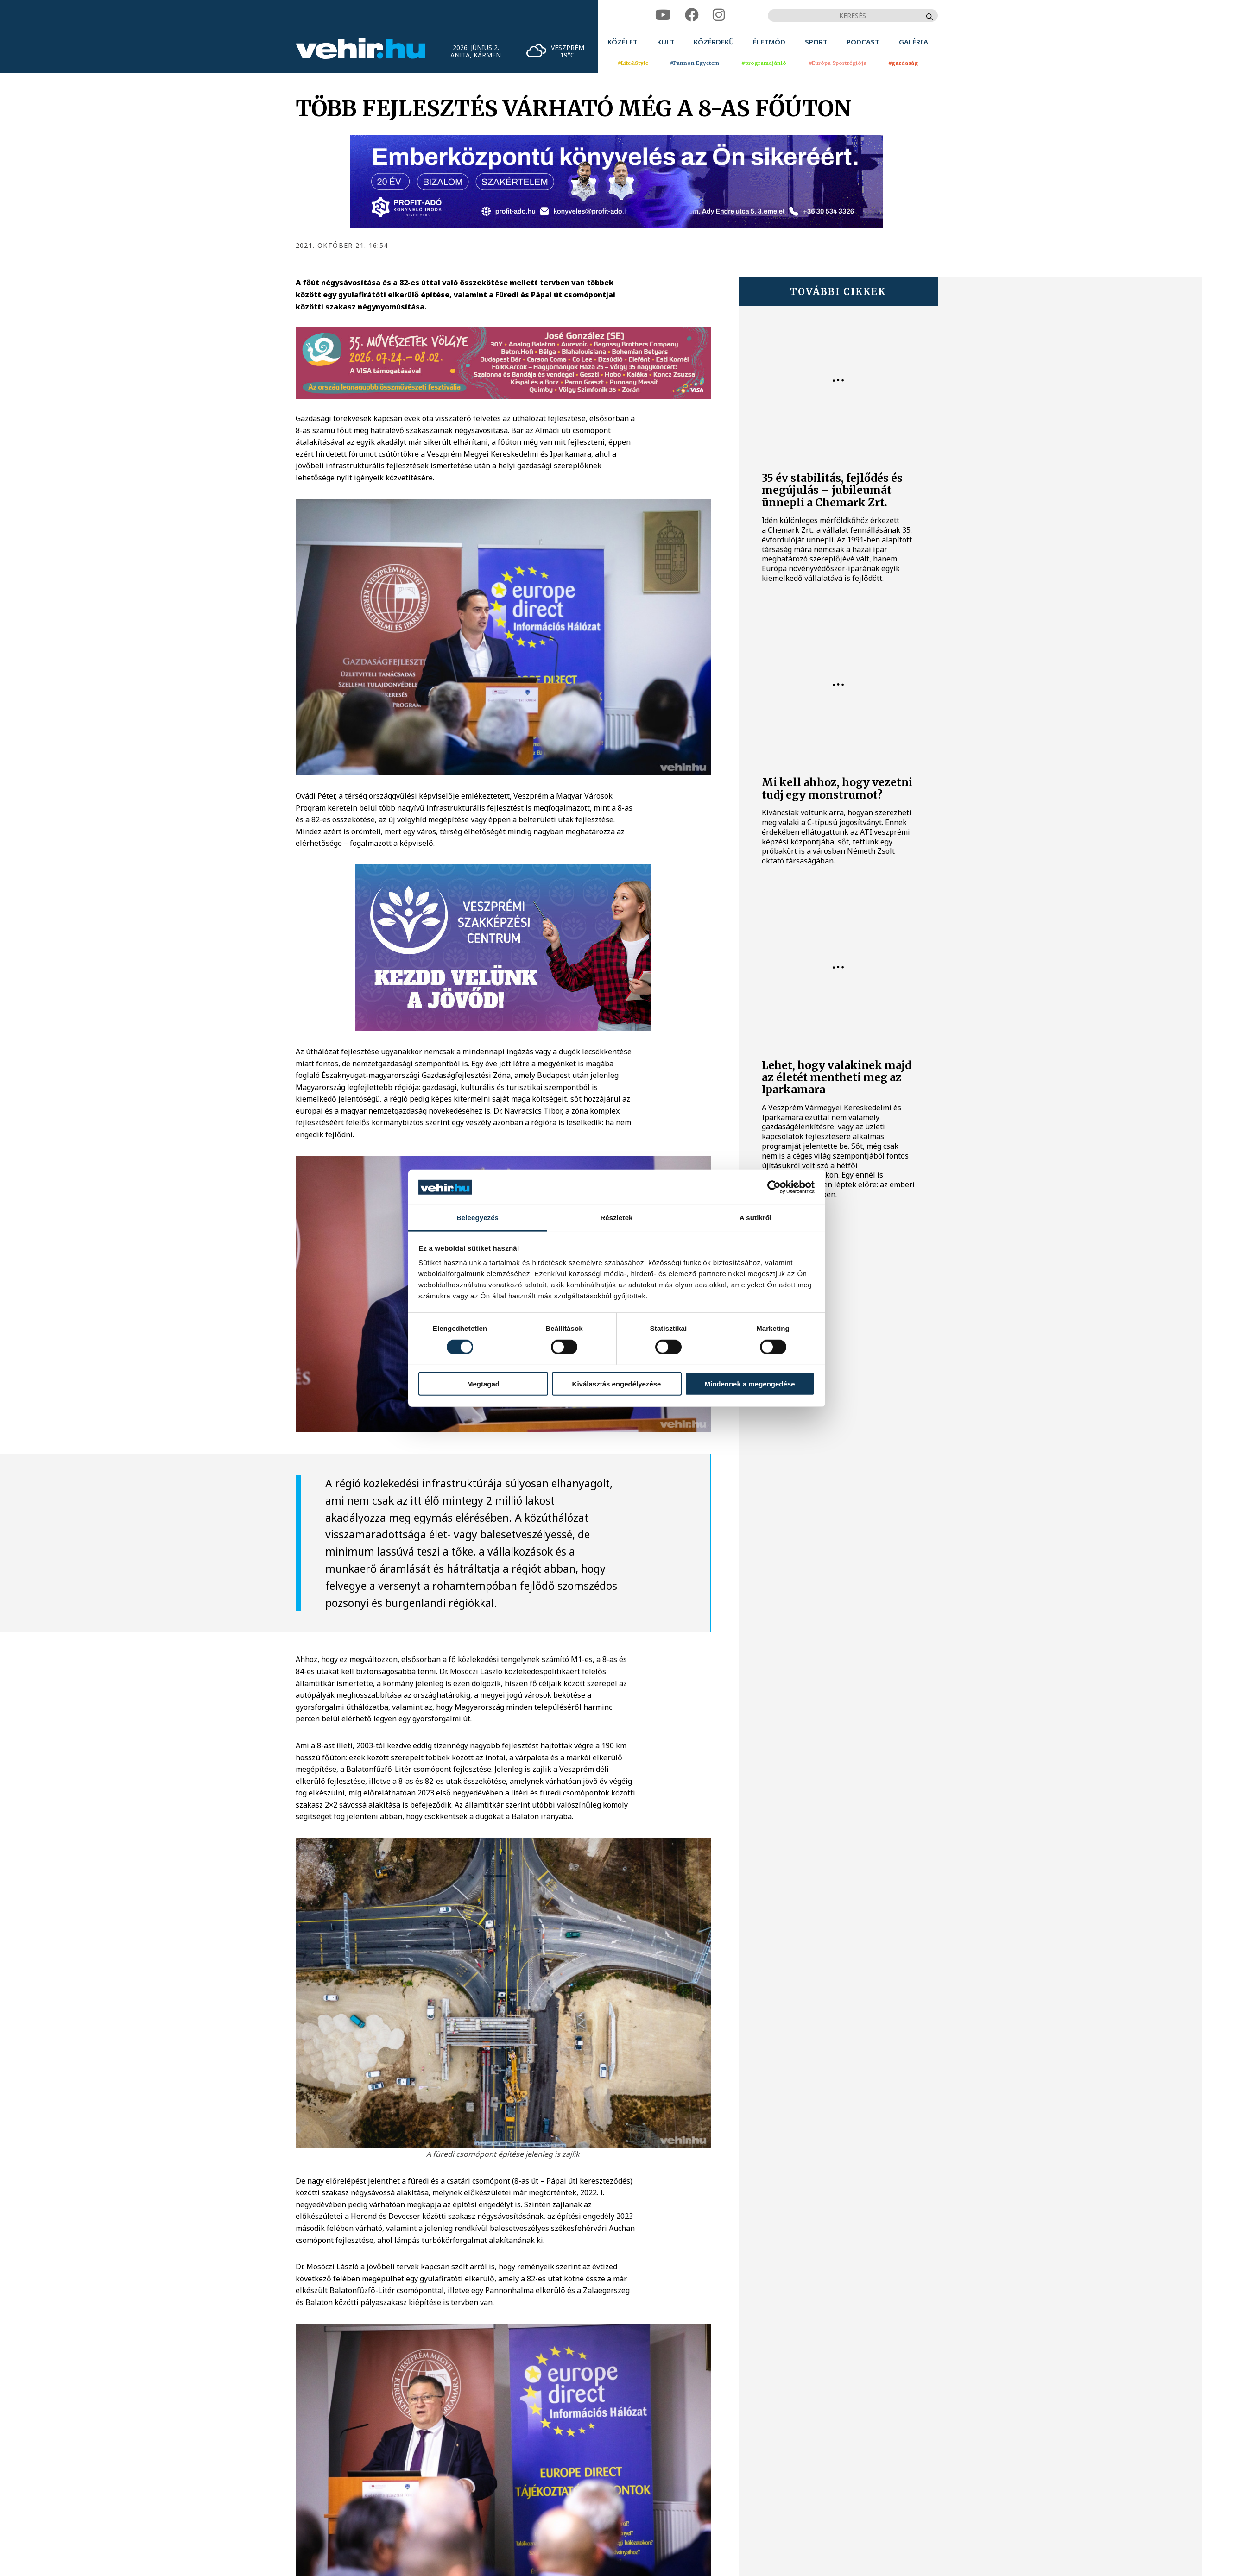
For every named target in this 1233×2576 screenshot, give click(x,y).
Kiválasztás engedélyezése (616, 1384)
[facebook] (692, 15)
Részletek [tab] (616, 1218)
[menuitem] (622, 42)
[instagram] (719, 15)
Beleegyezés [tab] (477, 1218)
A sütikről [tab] (756, 1218)
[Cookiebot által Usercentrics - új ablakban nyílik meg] (774, 1187)
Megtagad (483, 1384)
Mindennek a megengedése (749, 1384)
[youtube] (663, 15)
